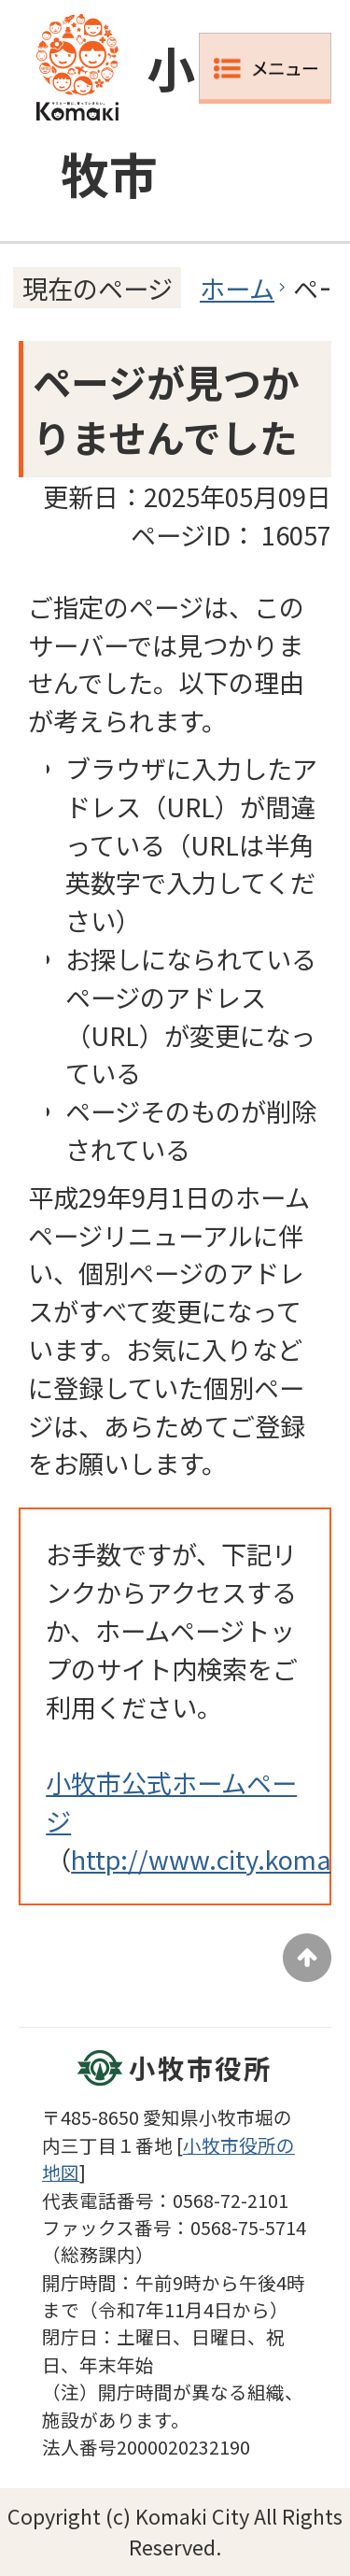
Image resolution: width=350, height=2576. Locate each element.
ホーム (237, 287)
